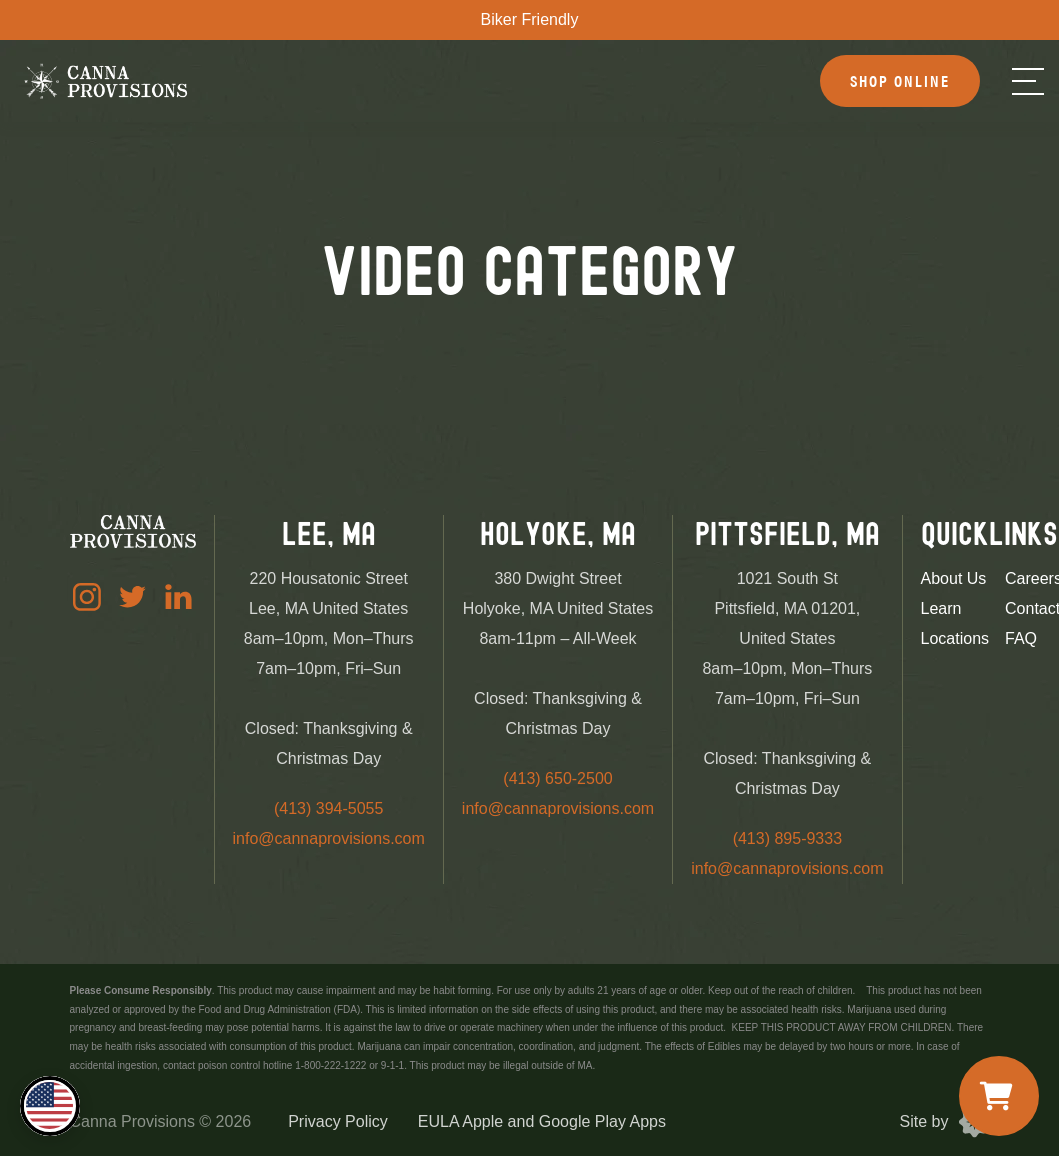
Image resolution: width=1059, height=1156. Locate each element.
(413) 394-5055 (328, 808)
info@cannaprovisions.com (329, 838)
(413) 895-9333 (787, 838)
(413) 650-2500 (557, 778)
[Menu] (1028, 81)
